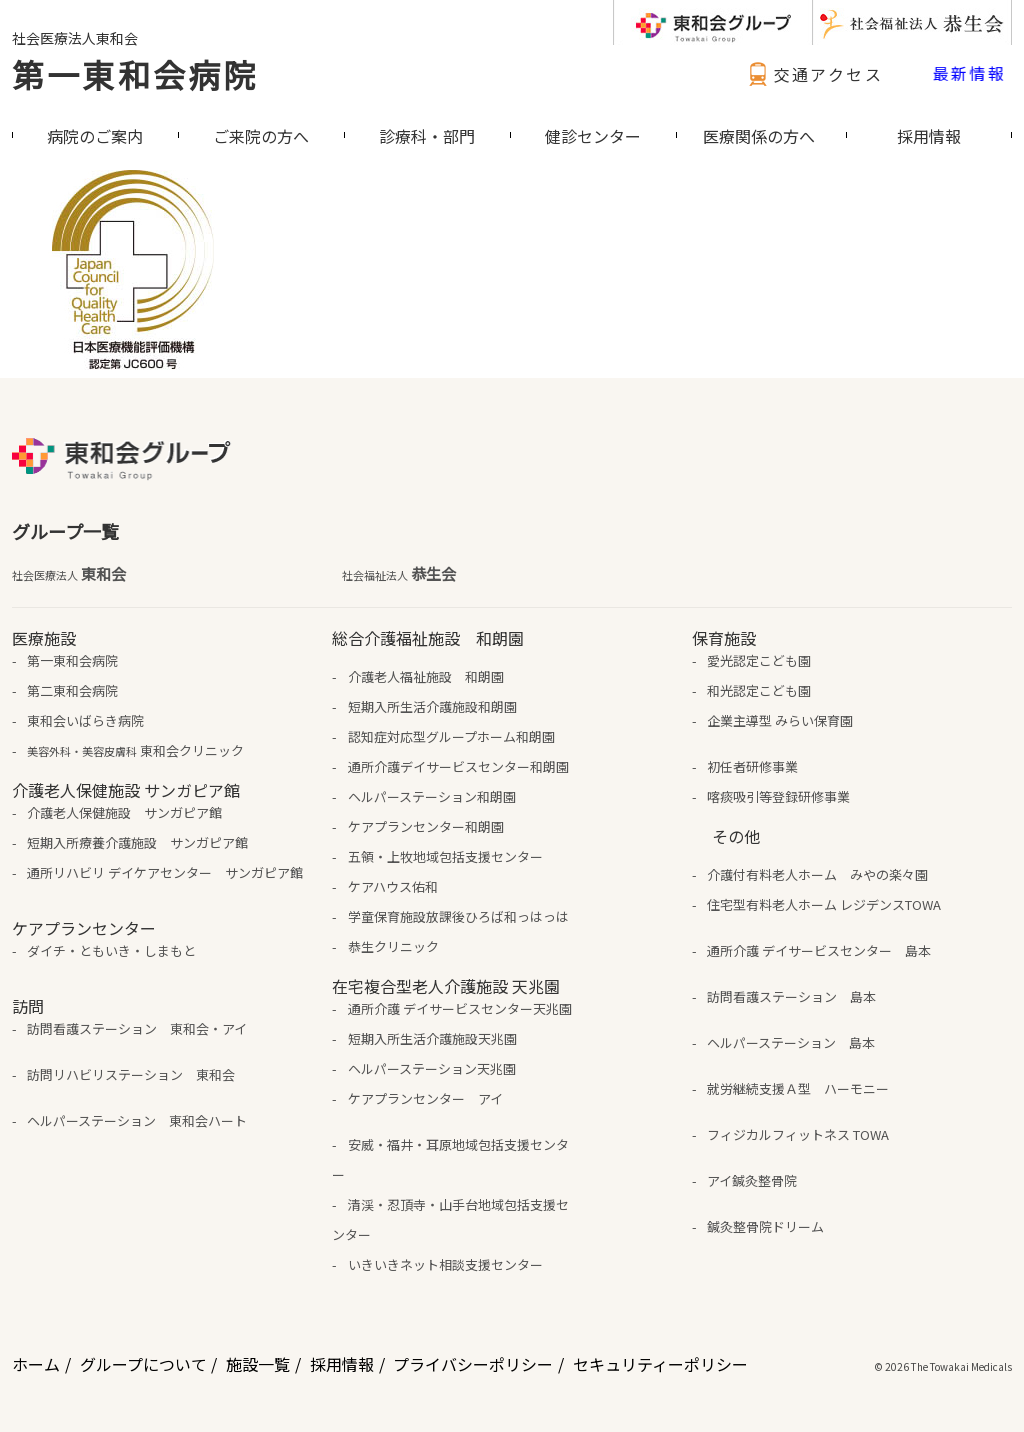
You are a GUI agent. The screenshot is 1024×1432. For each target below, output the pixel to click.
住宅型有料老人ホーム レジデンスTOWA (824, 904)
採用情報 (342, 1364)
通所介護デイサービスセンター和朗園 (458, 766)
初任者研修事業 (752, 766)
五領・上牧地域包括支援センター (445, 856)
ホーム (36, 1364)
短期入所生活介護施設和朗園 (432, 706)
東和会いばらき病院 (85, 720)
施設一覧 (258, 1364)
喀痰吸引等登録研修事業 (778, 796)
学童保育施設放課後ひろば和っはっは (458, 916)
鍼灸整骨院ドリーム (765, 1226)
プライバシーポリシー (473, 1364)
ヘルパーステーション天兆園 (432, 1068)
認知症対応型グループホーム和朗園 (451, 736)
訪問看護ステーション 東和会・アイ (137, 1028)
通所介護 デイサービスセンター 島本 (819, 950)
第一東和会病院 (135, 74)
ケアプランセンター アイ (425, 1098)
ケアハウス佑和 (393, 886)
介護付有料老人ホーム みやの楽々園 (817, 874)
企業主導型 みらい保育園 (780, 720)
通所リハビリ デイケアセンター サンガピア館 (165, 872)
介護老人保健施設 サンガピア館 (124, 812)
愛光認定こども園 (759, 660)
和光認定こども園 (759, 690)
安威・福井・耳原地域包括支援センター (450, 1159)
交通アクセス (813, 74)
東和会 (69, 574)
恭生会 (399, 574)
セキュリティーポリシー (660, 1364)
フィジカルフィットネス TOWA (798, 1134)
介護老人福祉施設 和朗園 (426, 676)
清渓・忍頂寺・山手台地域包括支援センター (450, 1219)
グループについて (143, 1364)
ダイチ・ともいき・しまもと (111, 950)
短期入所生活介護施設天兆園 (432, 1038)
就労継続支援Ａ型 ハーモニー (798, 1088)
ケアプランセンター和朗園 (426, 826)
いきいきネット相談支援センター (445, 1264)
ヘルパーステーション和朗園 (432, 796)
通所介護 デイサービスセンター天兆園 (460, 1008)
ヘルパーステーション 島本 (791, 1042)
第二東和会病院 (72, 690)
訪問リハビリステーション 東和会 (131, 1074)
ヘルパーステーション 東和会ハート (137, 1120)
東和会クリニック (135, 750)
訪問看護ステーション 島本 (791, 996)
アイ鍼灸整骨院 (752, 1180)
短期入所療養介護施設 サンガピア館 (137, 842)
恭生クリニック (393, 946)
